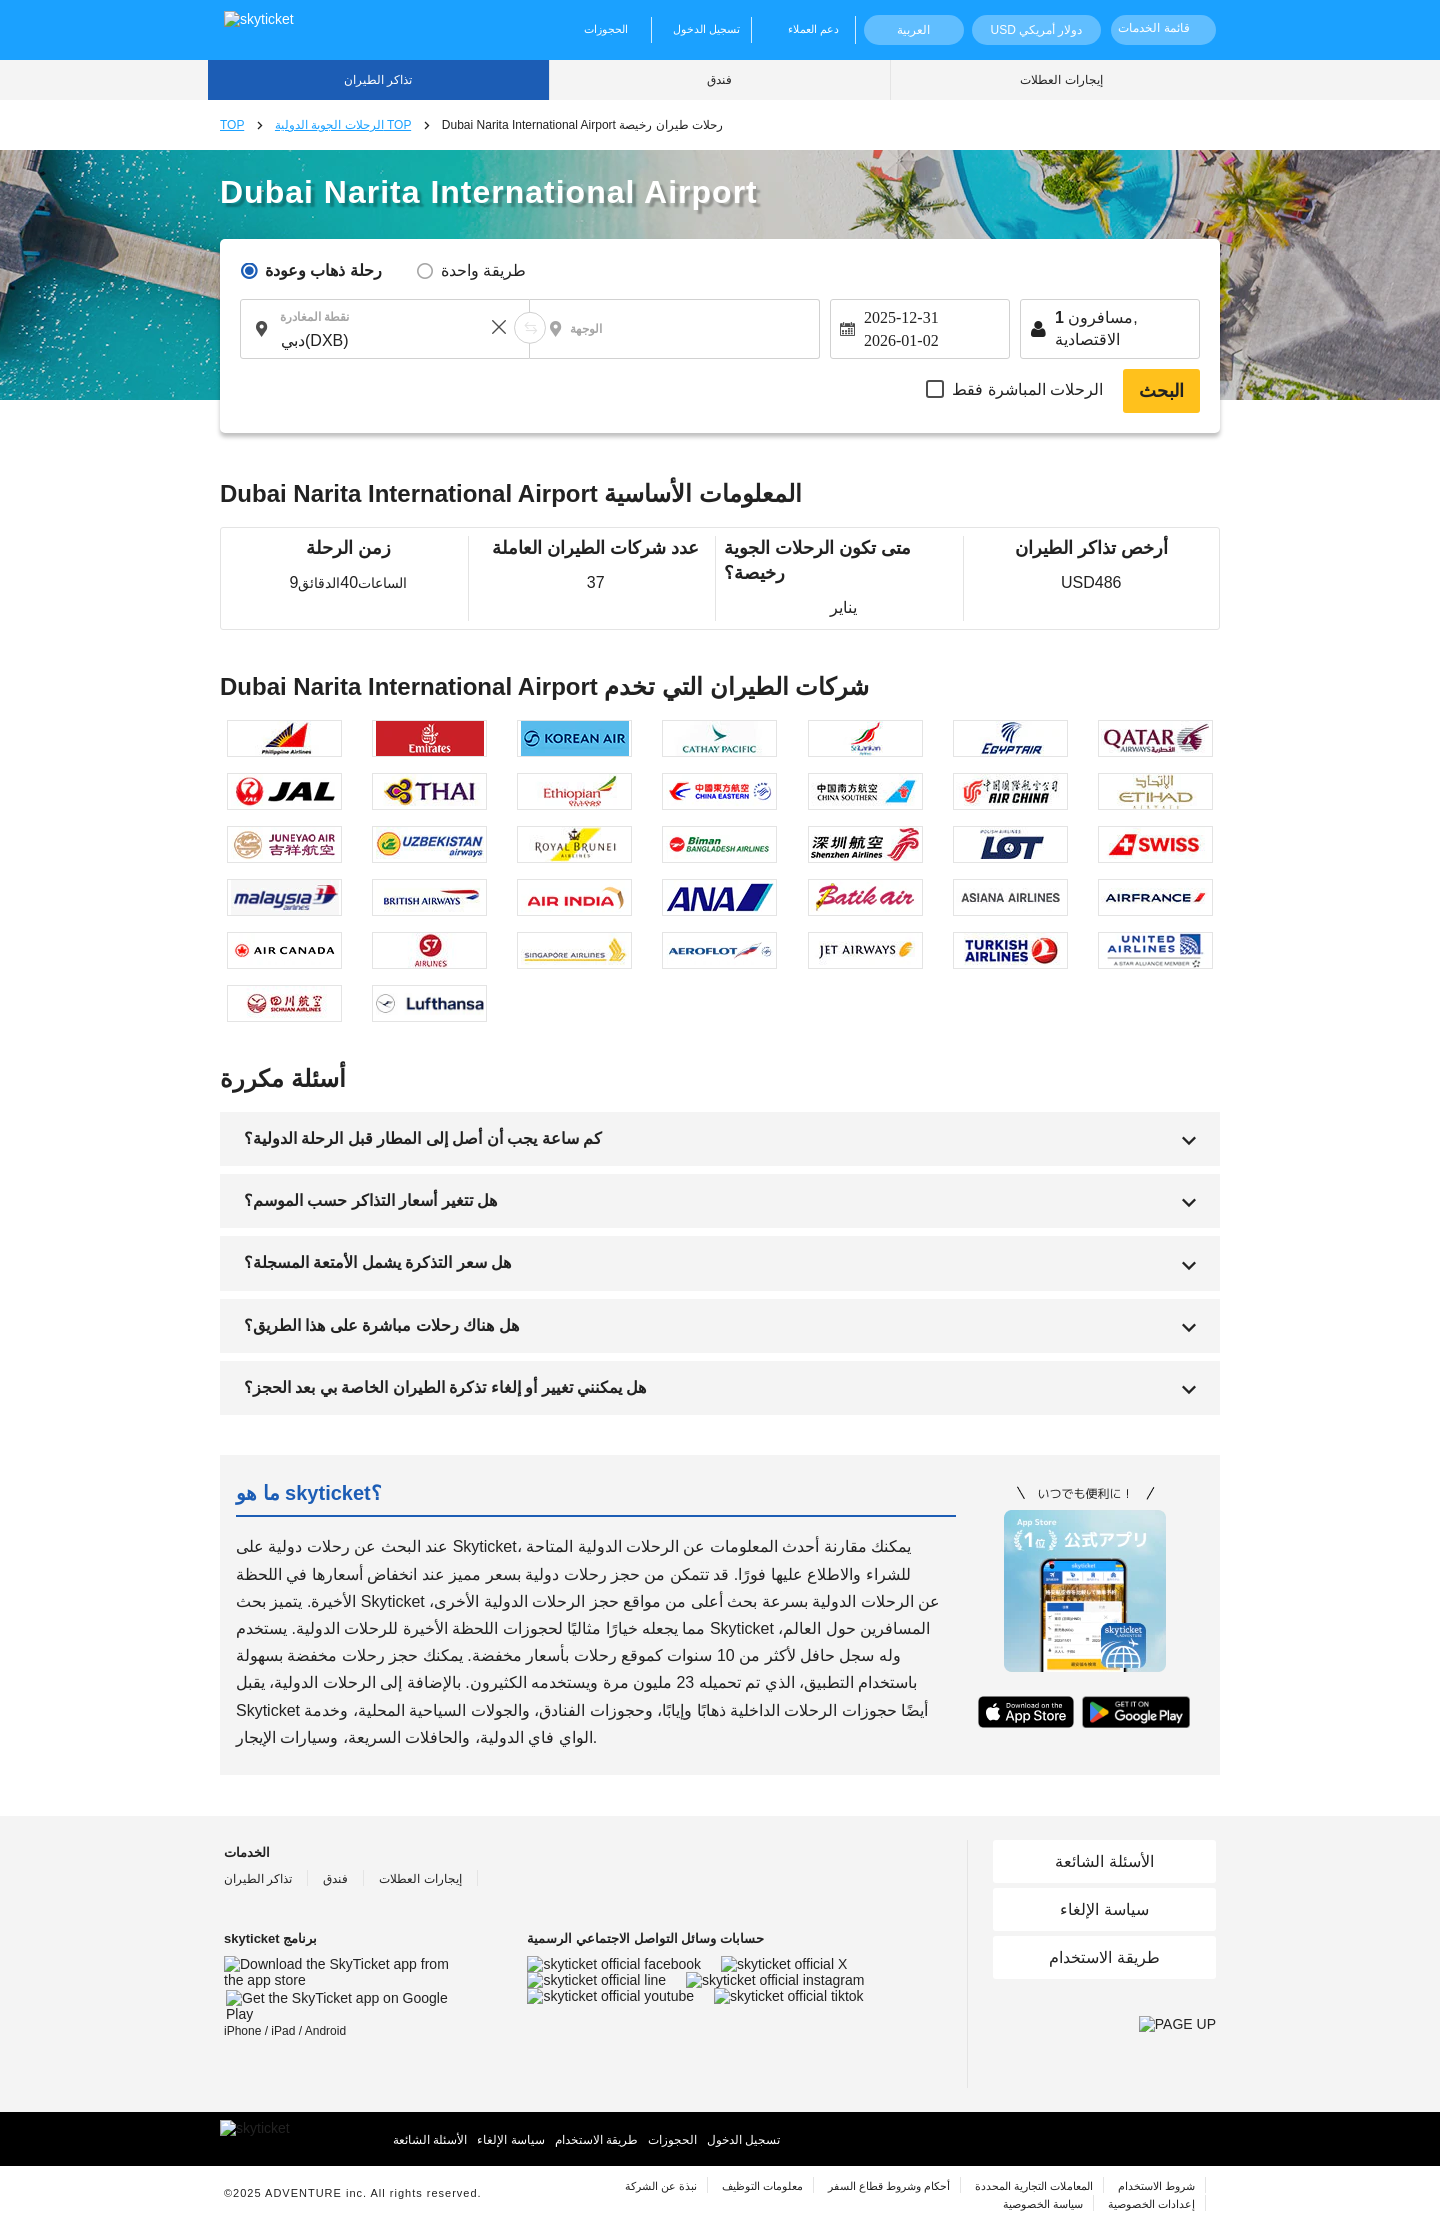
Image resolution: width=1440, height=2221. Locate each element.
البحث (1161, 391)
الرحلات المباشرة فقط (1027, 389)
